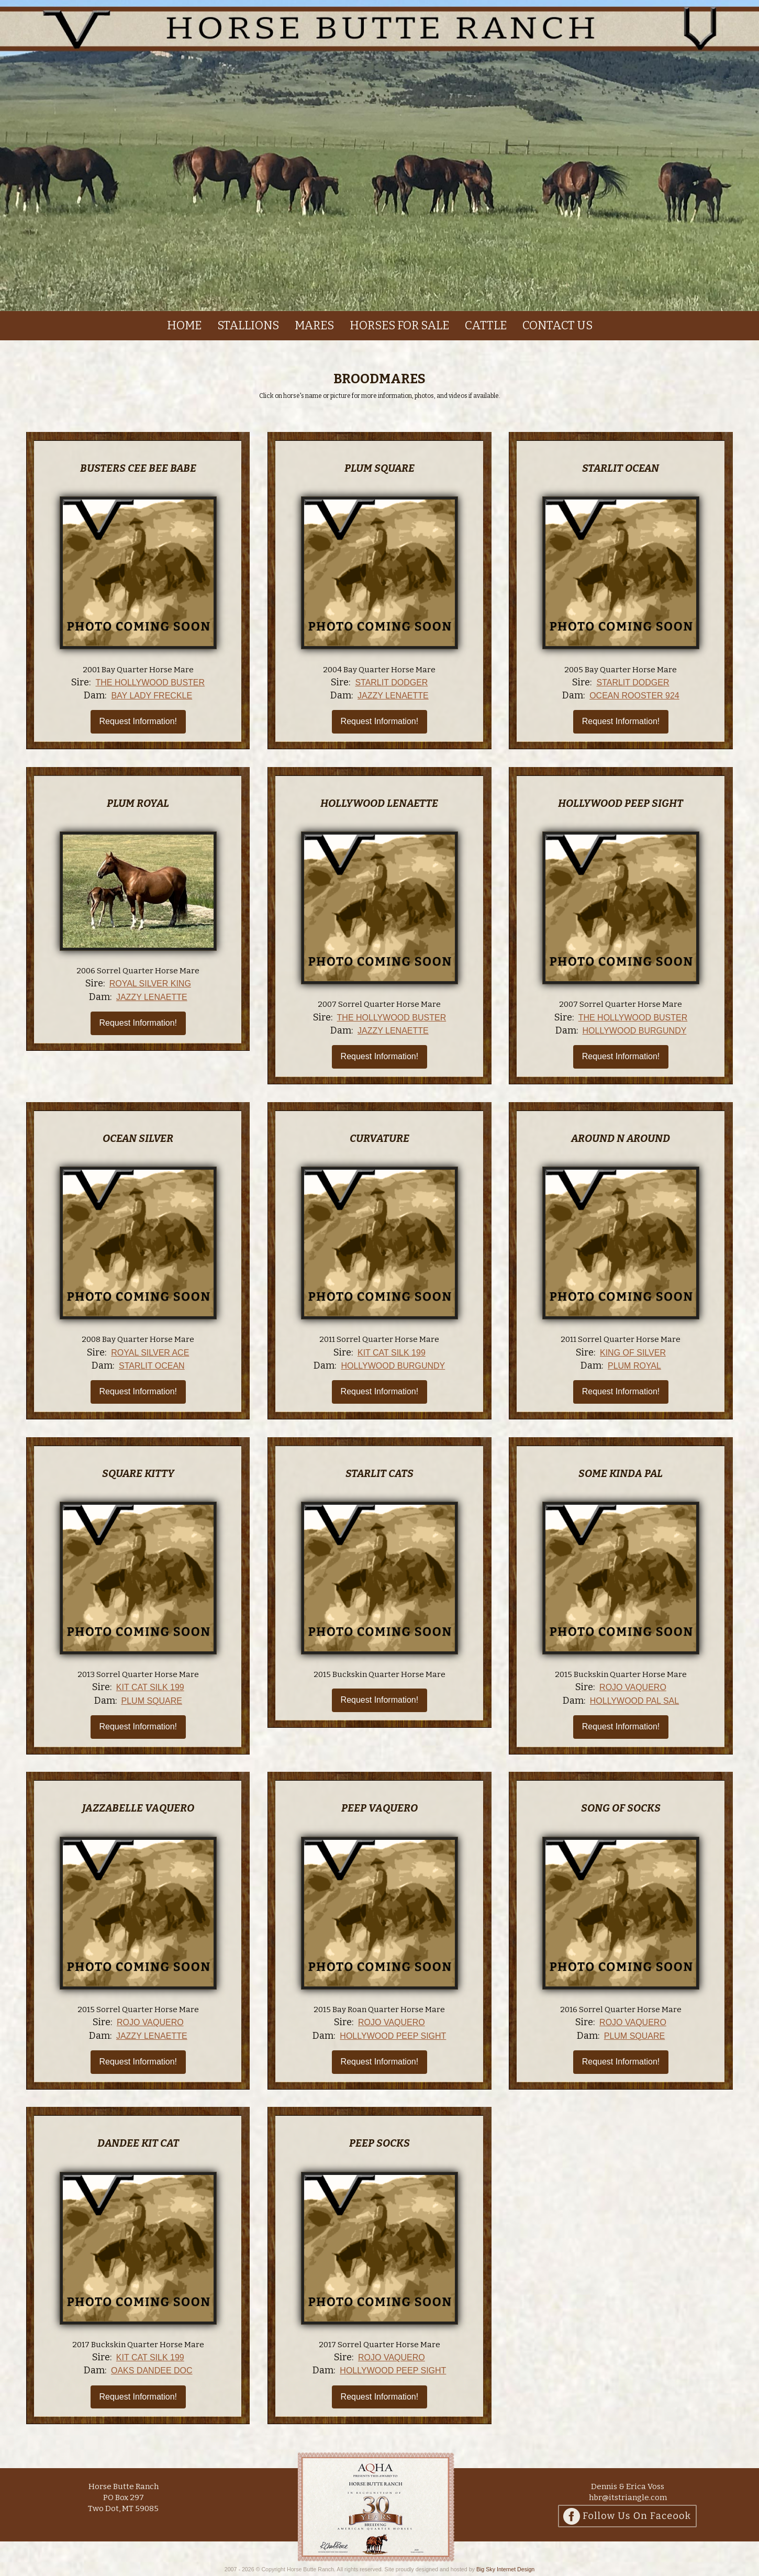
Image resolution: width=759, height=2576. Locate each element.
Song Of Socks (621, 1808)
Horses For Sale (399, 325)
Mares (314, 325)
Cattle (486, 325)
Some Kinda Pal (620, 1473)
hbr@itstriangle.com (628, 2497)
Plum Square (379, 468)
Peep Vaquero (379, 1808)
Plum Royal (138, 803)
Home (184, 325)
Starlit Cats (379, 1473)
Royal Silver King (150, 983)
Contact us (557, 325)
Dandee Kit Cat (138, 2143)
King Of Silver (633, 1352)
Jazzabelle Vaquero (138, 1808)
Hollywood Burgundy (635, 1030)
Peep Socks (379, 2143)
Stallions (248, 325)
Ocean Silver (138, 1138)
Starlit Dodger (391, 682)
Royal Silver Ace (150, 1352)
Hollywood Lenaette (379, 803)
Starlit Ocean (620, 468)
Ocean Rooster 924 (634, 695)
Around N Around (620, 1138)
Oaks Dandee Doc (152, 2370)
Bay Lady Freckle (151, 695)
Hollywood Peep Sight (620, 803)
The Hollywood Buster (150, 682)
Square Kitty (138, 1473)
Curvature (379, 1138)
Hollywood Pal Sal (634, 1700)
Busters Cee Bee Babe (138, 468)
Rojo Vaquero (632, 1687)
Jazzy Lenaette (393, 695)
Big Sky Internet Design (505, 2569)
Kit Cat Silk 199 (392, 1352)
